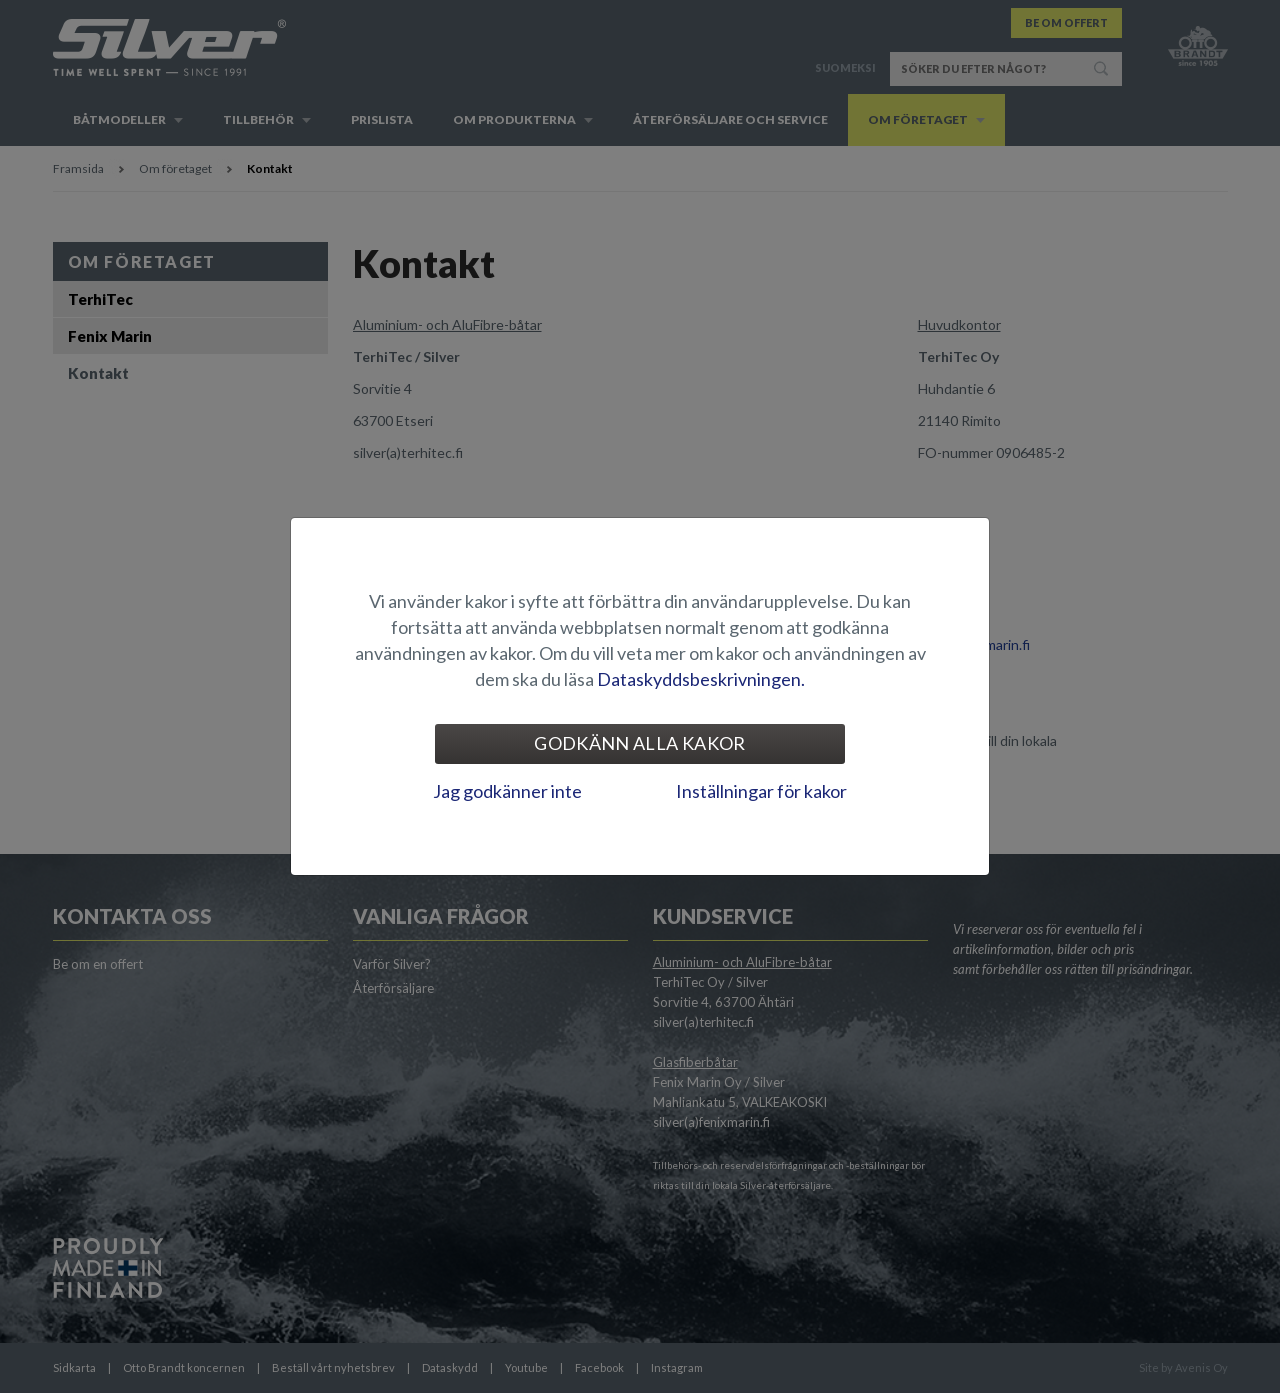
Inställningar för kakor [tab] (761, 791)
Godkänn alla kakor (639, 743)
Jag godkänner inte (507, 791)
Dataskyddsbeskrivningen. (701, 679)
